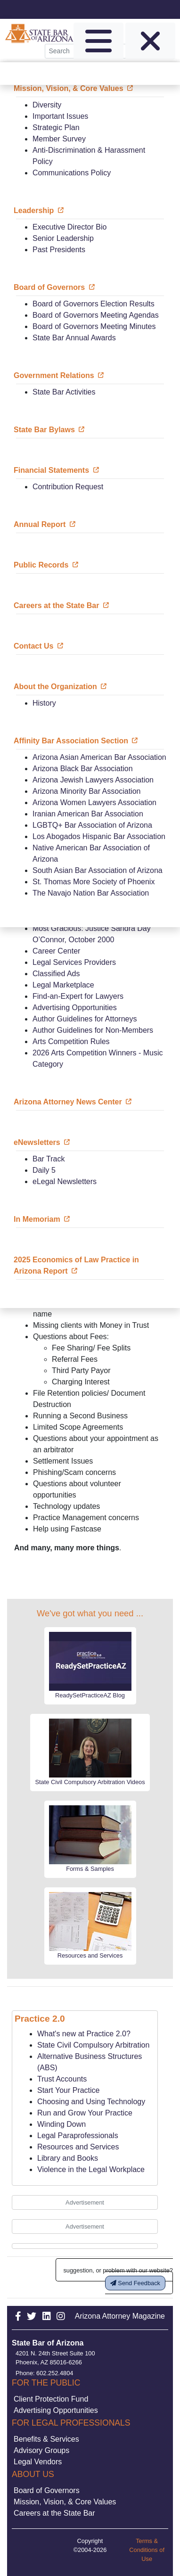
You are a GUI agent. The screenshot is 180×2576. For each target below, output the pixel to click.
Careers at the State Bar (54, 2513)
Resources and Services (78, 2147)
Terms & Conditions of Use (146, 2549)
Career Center (56, 951)
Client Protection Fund (51, 2399)
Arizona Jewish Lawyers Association (93, 780)
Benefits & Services (46, 2439)
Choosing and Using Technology (91, 2102)
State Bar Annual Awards (74, 338)
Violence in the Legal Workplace (91, 2169)
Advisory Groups (41, 2450)
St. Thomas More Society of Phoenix (94, 882)
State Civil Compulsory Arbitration (93, 2045)
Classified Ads (56, 974)
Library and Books (67, 2158)
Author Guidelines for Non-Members (93, 1030)
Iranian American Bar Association (88, 814)
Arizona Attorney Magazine (120, 2316)
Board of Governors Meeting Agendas (96, 315)
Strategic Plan (56, 127)
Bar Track (49, 1159)
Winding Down (61, 2124)
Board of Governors (47, 2490)
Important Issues (60, 116)
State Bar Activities (64, 392)
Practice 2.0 (40, 2019)
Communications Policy (72, 173)
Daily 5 (44, 1170)
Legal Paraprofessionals (77, 2136)
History (44, 703)
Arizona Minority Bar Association (86, 791)
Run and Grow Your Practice (84, 2113)
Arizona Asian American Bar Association (99, 757)
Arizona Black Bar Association (83, 769)
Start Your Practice (68, 2090)
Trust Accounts (62, 2079)
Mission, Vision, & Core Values (65, 2502)
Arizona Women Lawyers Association (94, 802)
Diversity (47, 105)
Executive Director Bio (69, 227)
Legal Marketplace (63, 985)
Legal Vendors (38, 2462)
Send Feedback (135, 2283)
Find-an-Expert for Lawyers (78, 996)
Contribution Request (68, 487)
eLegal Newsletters (65, 1181)
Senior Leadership (63, 238)
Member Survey (59, 139)
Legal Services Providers (74, 962)
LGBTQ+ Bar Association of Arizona (92, 825)
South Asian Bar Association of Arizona (98, 870)
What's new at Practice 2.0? (84, 2034)
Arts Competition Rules (71, 1041)
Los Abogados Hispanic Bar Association (99, 836)
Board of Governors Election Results (94, 304)
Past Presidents (59, 250)
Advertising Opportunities (75, 1008)
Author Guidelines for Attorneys (85, 1019)
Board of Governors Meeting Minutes (94, 326)
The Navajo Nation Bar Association (91, 893)
